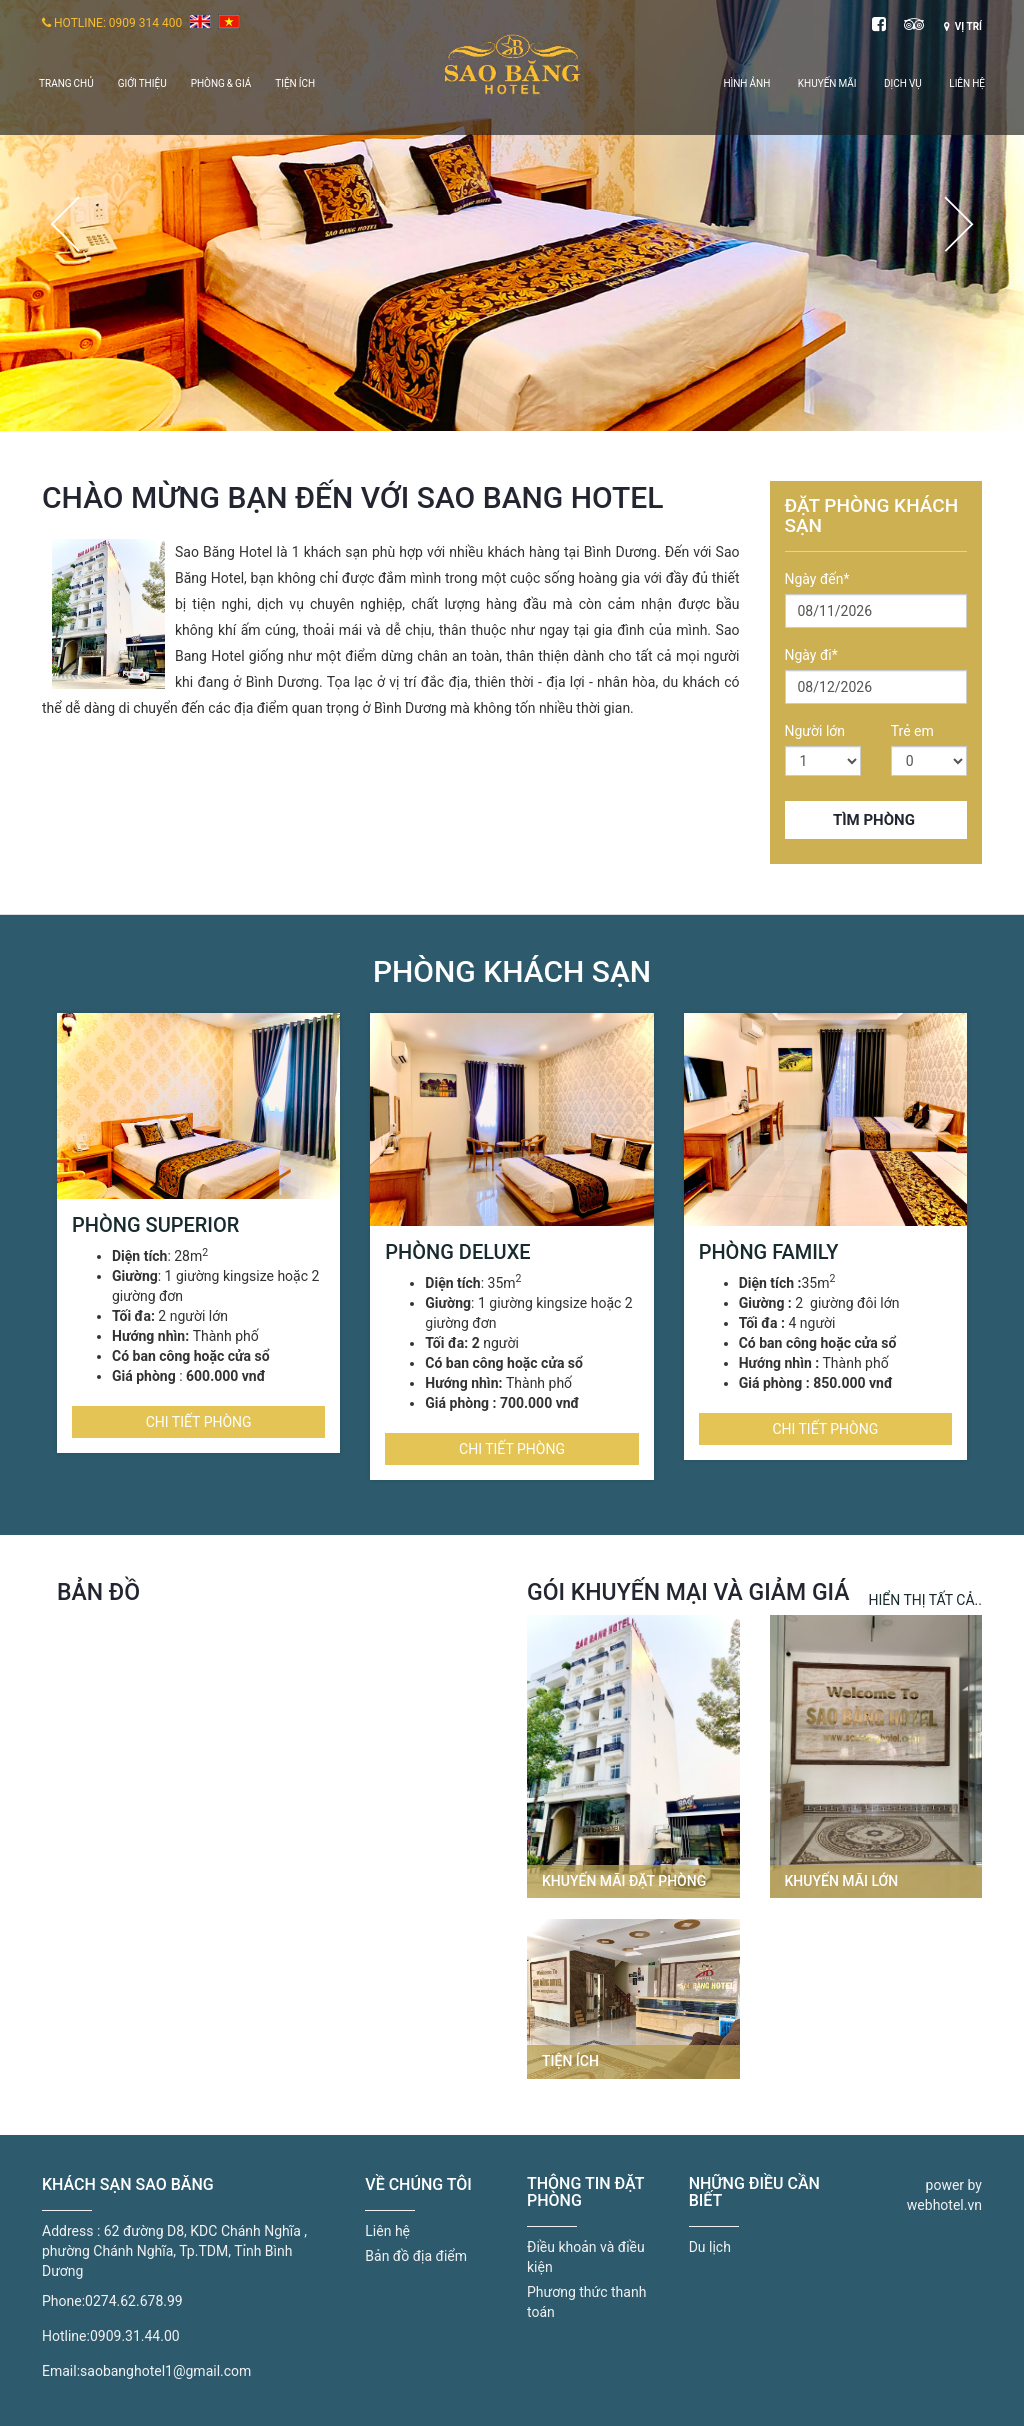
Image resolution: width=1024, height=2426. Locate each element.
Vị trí (963, 26)
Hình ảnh (746, 83)
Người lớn (815, 731)
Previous (65, 224)
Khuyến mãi (827, 83)
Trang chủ (66, 83)
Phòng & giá (221, 83)
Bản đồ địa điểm (416, 2256)
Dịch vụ (903, 83)
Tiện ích (295, 83)
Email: (61, 2371)
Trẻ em (912, 731)
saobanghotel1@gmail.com (165, 2371)
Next (959, 224)
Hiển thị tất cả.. (925, 1600)
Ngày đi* (811, 655)
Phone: (63, 2301)
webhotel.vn (944, 2205)
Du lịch (710, 2247)
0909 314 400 (145, 23)
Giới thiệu (142, 83)
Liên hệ (967, 83)
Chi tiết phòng (199, 1422)
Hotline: (66, 2336)
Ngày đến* (817, 579)
